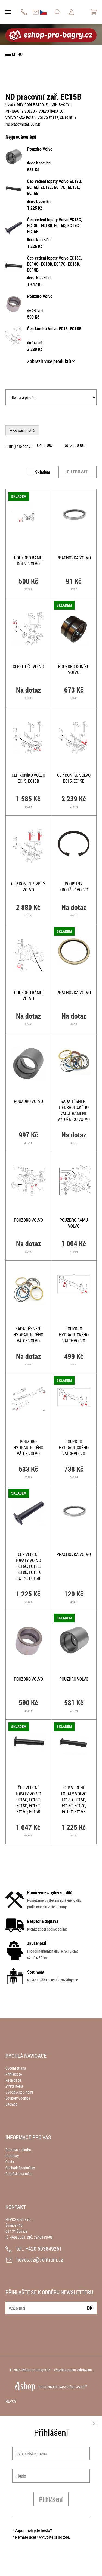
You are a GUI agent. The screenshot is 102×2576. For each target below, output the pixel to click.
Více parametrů (22, 430)
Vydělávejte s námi (19, 2092)
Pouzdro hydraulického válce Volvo (74, 1335)
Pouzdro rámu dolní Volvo (28, 561)
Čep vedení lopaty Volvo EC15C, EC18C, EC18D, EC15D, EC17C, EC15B (54, 226)
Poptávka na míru (18, 2173)
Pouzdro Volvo (39, 149)
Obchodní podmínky (20, 2167)
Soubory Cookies (17, 2098)
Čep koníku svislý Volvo (28, 887)
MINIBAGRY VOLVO (20, 111)
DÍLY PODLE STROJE (32, 104)
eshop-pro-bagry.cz (35, 2369)
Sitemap (11, 2104)
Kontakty (12, 2155)
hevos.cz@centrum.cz (36, 12)
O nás (9, 2161)
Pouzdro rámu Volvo (28, 996)
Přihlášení (51, 2499)
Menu (17, 54)
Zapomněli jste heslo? (33, 2530)
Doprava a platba (18, 2149)
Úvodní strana (15, 2068)
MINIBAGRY (60, 104)
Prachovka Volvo (74, 558)
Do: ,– (76, 445)
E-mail (10, 2304)
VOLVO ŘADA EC (51, 111)
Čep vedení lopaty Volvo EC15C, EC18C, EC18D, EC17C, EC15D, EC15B (54, 264)
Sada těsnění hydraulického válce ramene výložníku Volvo (74, 1110)
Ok (90, 2308)
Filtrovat (77, 472)
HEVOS (10, 2401)
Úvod (9, 104)
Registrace (13, 2080)
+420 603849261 (24, 12)
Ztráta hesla (14, 2086)
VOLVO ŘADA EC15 (19, 117)
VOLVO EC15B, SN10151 (56, 117)
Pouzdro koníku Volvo (73, 669)
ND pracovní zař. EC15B (22, 124)
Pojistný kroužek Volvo (73, 887)
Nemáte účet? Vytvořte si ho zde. (42, 2537)
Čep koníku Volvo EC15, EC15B (54, 329)
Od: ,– (45, 445)
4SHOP (81, 2387)
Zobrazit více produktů (49, 361)
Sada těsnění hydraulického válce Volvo (28, 1335)
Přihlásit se (13, 2074)
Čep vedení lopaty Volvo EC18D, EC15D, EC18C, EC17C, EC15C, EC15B (54, 187)
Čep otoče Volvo (28, 666)
